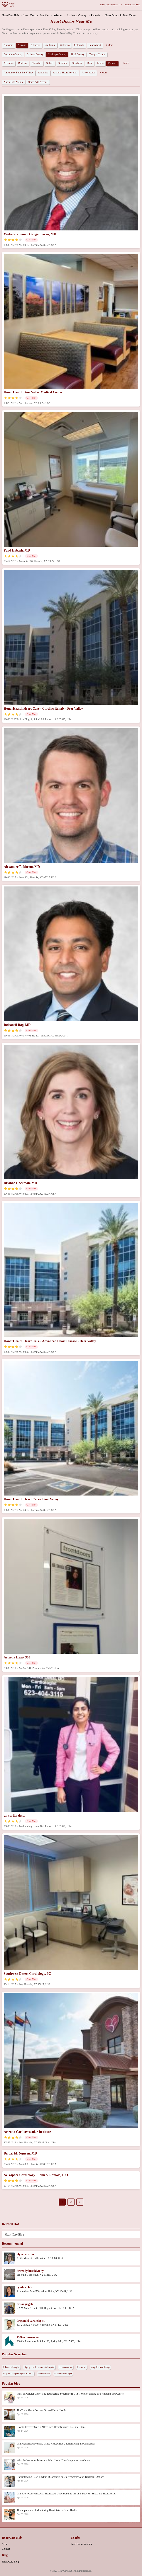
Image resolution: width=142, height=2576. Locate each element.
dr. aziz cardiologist (63, 2373)
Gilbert (49, 63)
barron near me (65, 2367)
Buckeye (22, 63)
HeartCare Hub (10, 15)
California (50, 45)
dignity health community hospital (39, 2367)
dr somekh (81, 2367)
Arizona (57, 15)
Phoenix (95, 15)
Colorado (65, 45)
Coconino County (13, 54)
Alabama (8, 45)
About (5, 2544)
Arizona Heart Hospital (65, 72)
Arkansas (35, 45)
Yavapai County (97, 54)
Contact (6, 2548)
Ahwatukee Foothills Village (18, 72)
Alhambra (43, 72)
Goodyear (77, 63)
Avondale (8, 63)
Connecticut (95, 45)
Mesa (89, 63)
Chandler (36, 63)
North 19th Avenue (13, 82)
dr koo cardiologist (11, 2367)
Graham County (35, 54)
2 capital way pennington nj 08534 (18, 2373)
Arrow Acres (88, 72)
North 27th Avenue (38, 82)
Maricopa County (76, 15)
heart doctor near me (81, 2544)
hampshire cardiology (100, 2367)
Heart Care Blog (132, 4)
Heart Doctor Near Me (110, 4)
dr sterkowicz (44, 2373)
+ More (109, 45)
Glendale (62, 63)
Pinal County (77, 54)
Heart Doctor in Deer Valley (120, 15)
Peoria (100, 63)
